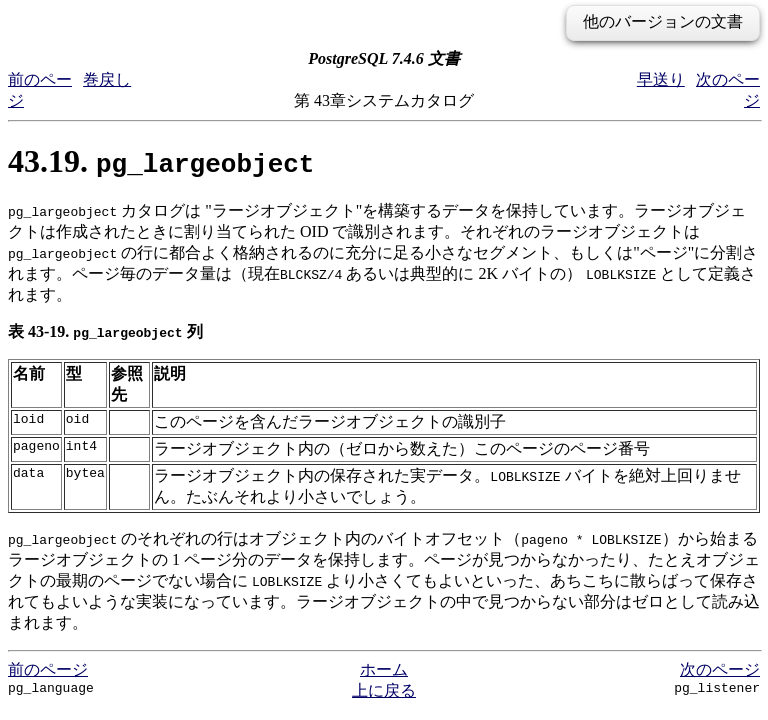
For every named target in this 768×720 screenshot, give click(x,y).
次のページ (720, 669)
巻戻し (107, 79)
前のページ (48, 669)
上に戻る (384, 690)
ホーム (384, 669)
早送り (661, 79)
